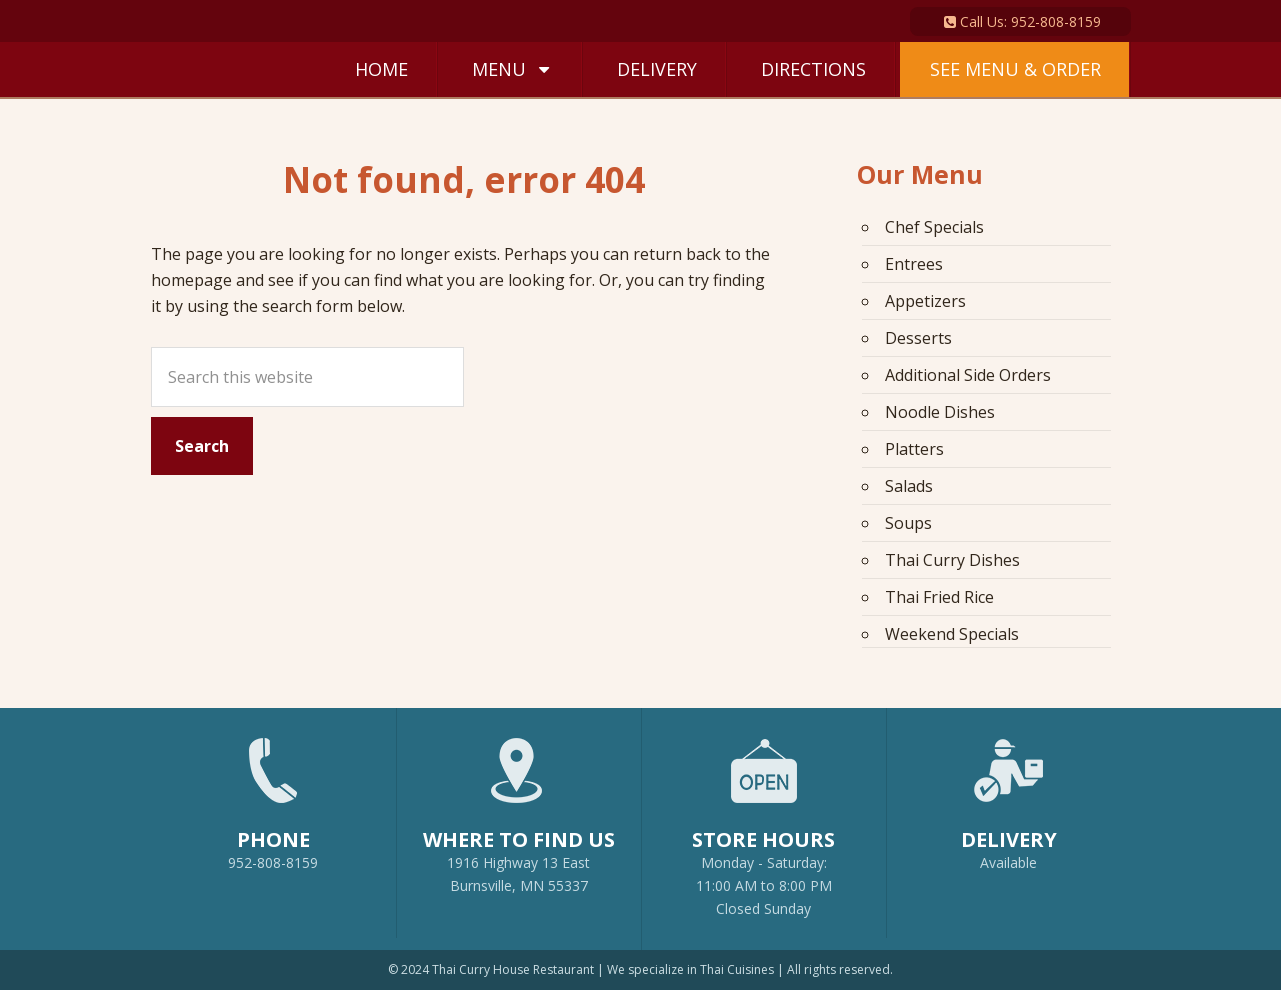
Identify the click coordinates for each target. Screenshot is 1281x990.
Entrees (914, 264)
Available (1008, 862)
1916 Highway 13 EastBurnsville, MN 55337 (519, 806)
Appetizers (925, 301)
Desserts (918, 338)
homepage (191, 280)
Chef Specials (934, 227)
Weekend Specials (952, 634)
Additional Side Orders (968, 375)
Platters (914, 449)
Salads (909, 486)
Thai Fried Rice (939, 597)
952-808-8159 (273, 795)
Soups (908, 523)
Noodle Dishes (940, 412)
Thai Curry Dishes (952, 560)
